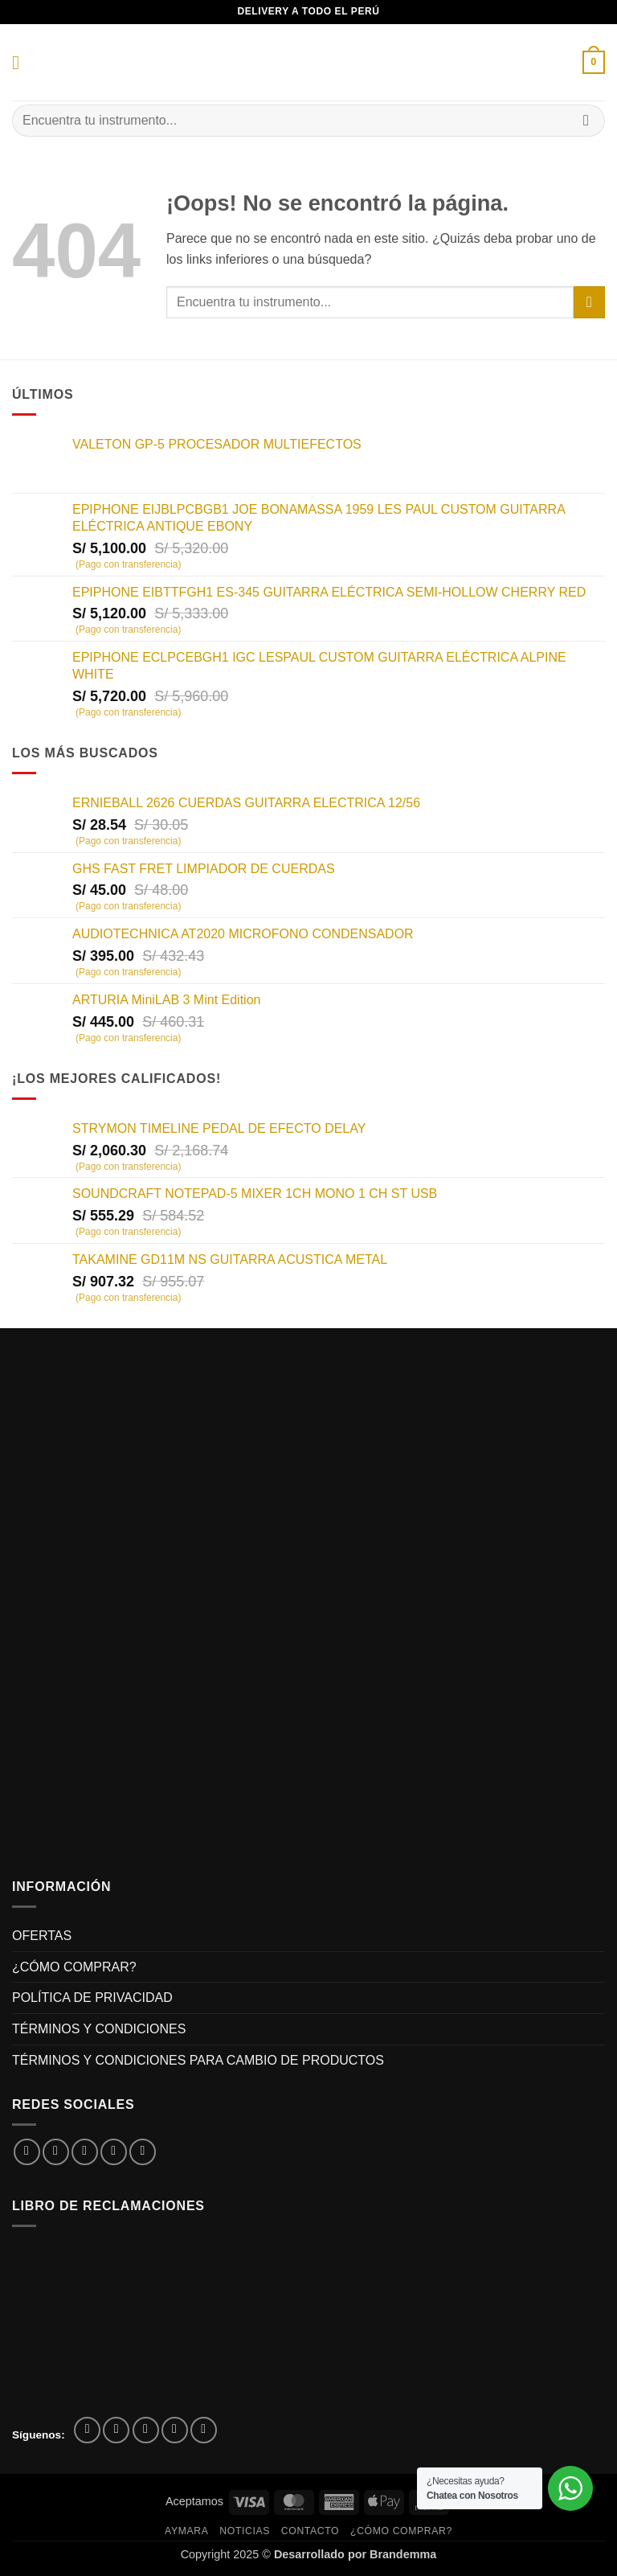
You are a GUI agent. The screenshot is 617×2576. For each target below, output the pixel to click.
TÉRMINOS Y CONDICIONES (99, 2029)
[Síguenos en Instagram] (116, 2430)
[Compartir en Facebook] (56, 2152)
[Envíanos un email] (174, 2430)
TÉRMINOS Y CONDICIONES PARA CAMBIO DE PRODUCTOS (198, 2060)
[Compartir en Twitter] (85, 2152)
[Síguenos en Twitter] (146, 2430)
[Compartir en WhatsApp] (27, 2152)
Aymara (186, 2531)
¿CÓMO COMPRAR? (74, 1967)
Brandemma (403, 2554)
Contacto (310, 2531)
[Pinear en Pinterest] (142, 2152)
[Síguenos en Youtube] (203, 2430)
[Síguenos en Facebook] (87, 2430)
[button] (21, 62)
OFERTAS (42, 1935)
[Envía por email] (113, 2152)
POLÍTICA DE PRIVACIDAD (92, 1997)
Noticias (244, 2531)
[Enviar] (586, 120)
